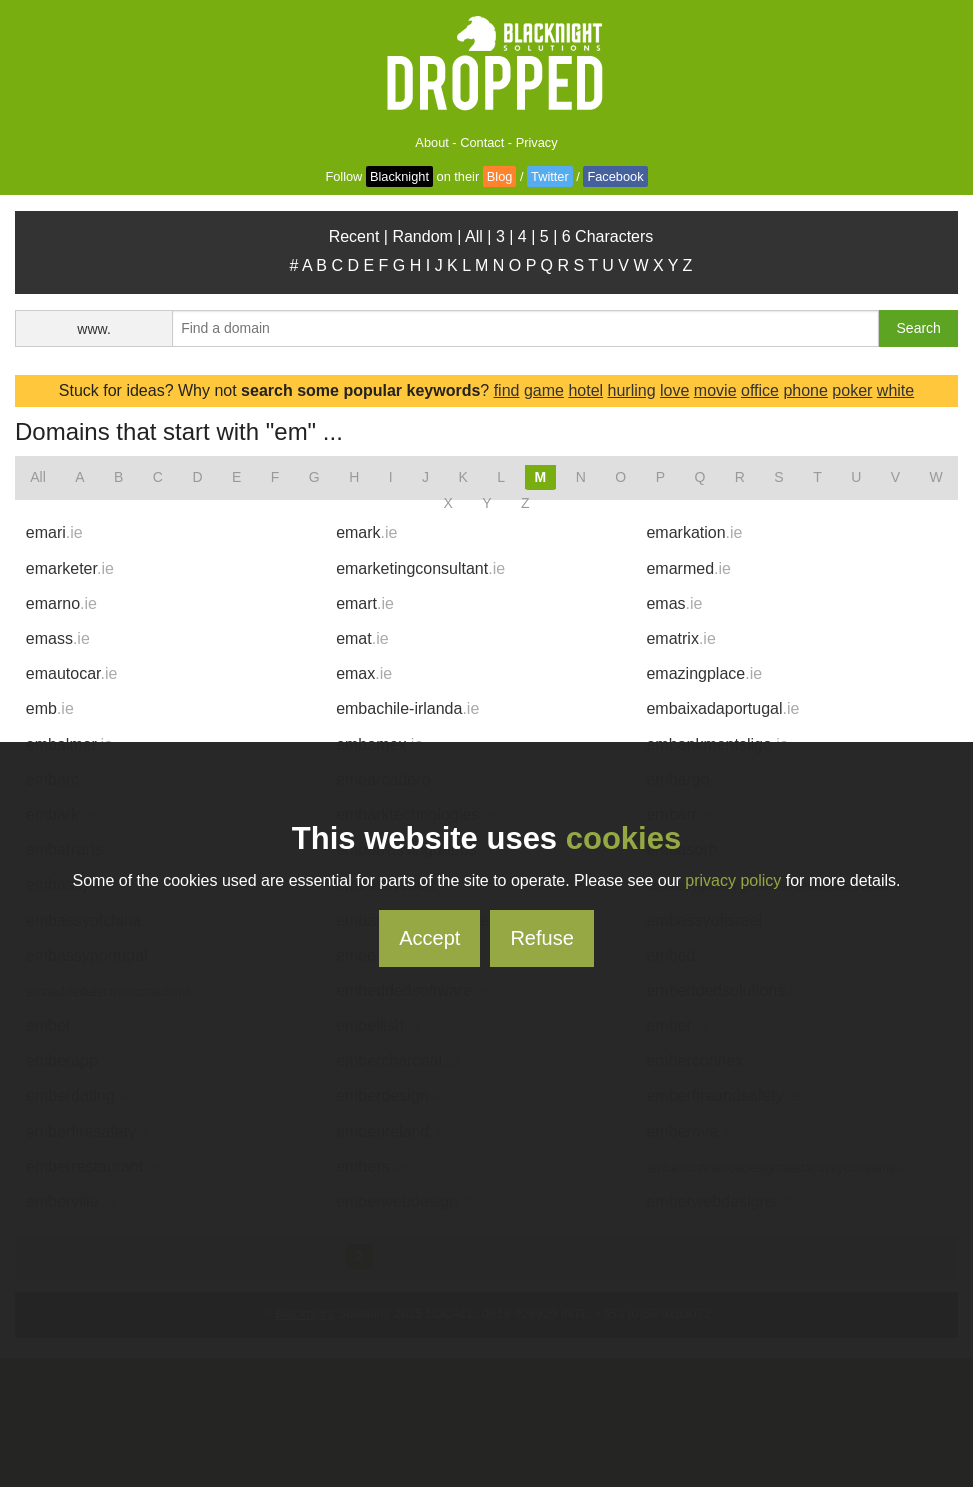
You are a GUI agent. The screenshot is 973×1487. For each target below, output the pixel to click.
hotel (585, 390)
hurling (632, 390)
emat (362, 638)
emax (364, 673)
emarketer (70, 568)
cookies (623, 838)
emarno (61, 603)
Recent (354, 236)
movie (715, 390)
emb (50, 708)
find (507, 390)
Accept (429, 938)
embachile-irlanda (407, 708)
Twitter (550, 176)
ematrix (680, 638)
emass (58, 638)
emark (366, 532)
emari (54, 532)
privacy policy (733, 880)
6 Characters (608, 236)
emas (674, 603)
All (474, 236)
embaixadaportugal (722, 708)
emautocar (72, 673)
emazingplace (704, 673)
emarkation (694, 532)
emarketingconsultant (420, 568)
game (544, 390)
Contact (482, 142)
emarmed (688, 568)
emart (365, 603)
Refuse (541, 938)
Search (919, 328)
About (431, 142)
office (760, 390)
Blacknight (399, 176)
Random (422, 236)
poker (852, 390)
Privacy (537, 142)
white (895, 390)
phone (805, 390)
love (674, 390)
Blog (500, 176)
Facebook (615, 176)
